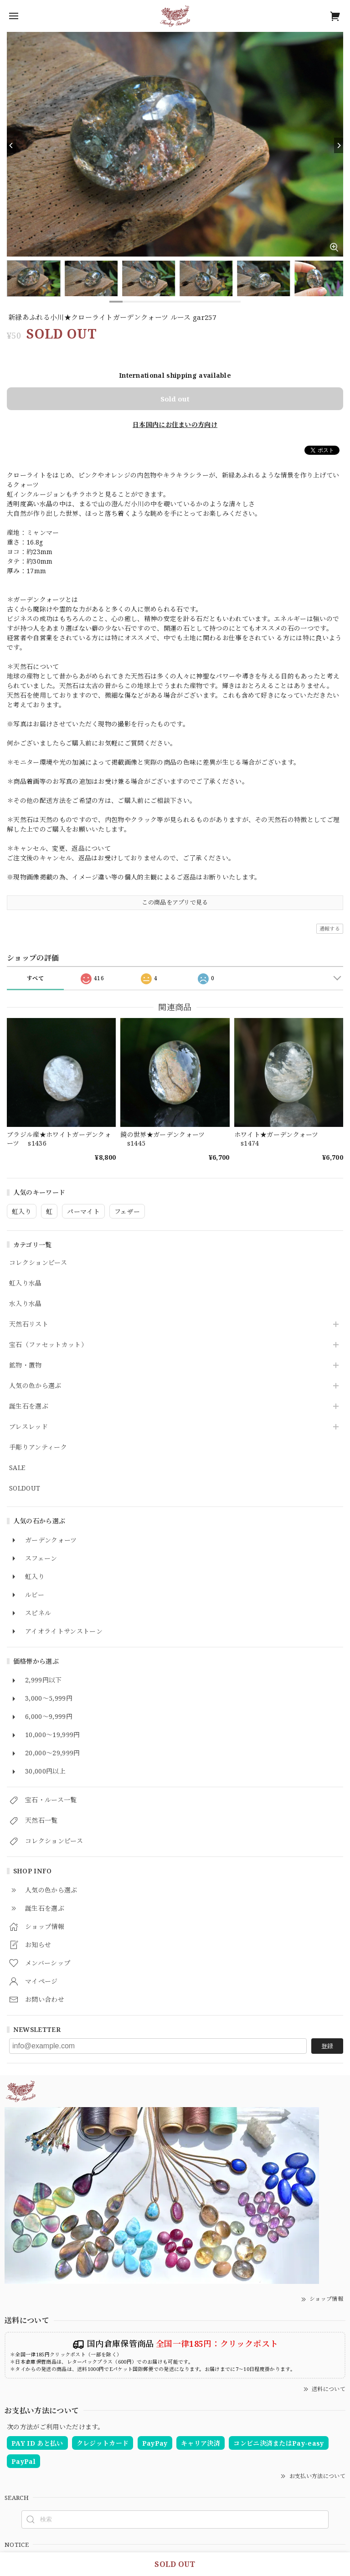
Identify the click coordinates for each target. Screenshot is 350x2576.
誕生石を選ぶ (28, 1406)
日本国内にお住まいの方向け (175, 424)
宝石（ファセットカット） (48, 1345)
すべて (35, 978)
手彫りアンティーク (38, 1447)
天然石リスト (28, 1324)
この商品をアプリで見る (175, 902)
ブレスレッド (28, 1427)
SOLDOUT (24, 1488)
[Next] (338, 145)
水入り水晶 (25, 1304)
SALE (17, 1468)
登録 (327, 2046)
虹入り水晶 (25, 1283)
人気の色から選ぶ (35, 1386)
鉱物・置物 (25, 1365)
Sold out (175, 398)
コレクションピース (38, 1263)
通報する (329, 928)
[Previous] (11, 145)
